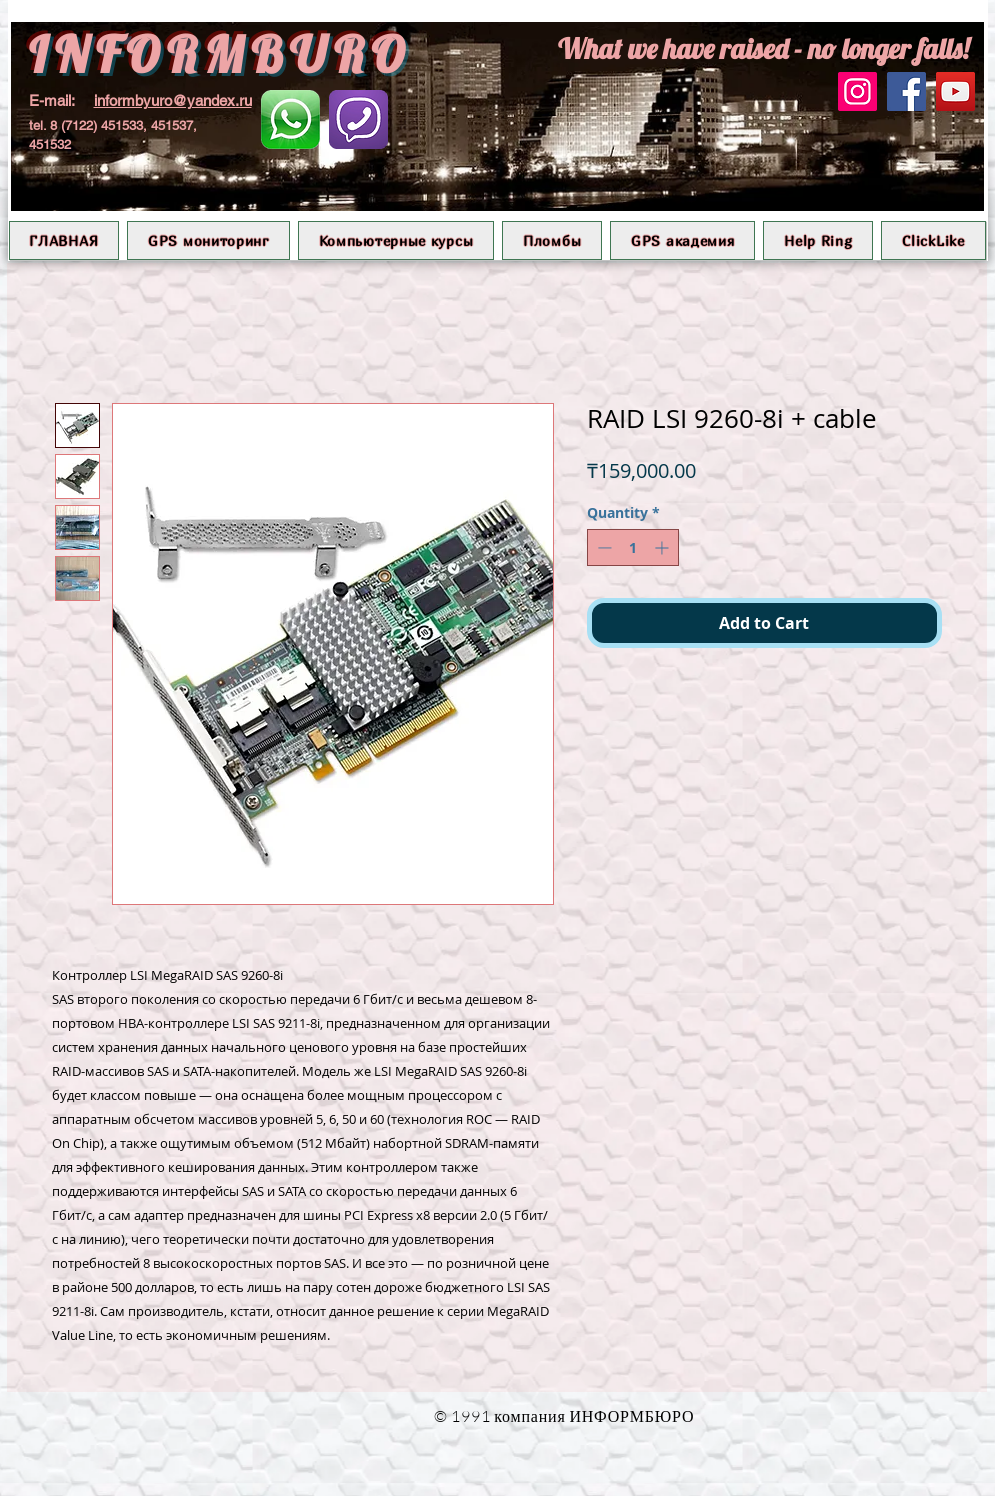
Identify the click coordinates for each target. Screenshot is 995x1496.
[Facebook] (906, 91)
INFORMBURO (220, 54)
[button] (208, 240)
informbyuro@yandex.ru (173, 100)
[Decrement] (602, 547)
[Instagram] (857, 91)
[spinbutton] (633, 547)
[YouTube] (955, 91)
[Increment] (663, 547)
